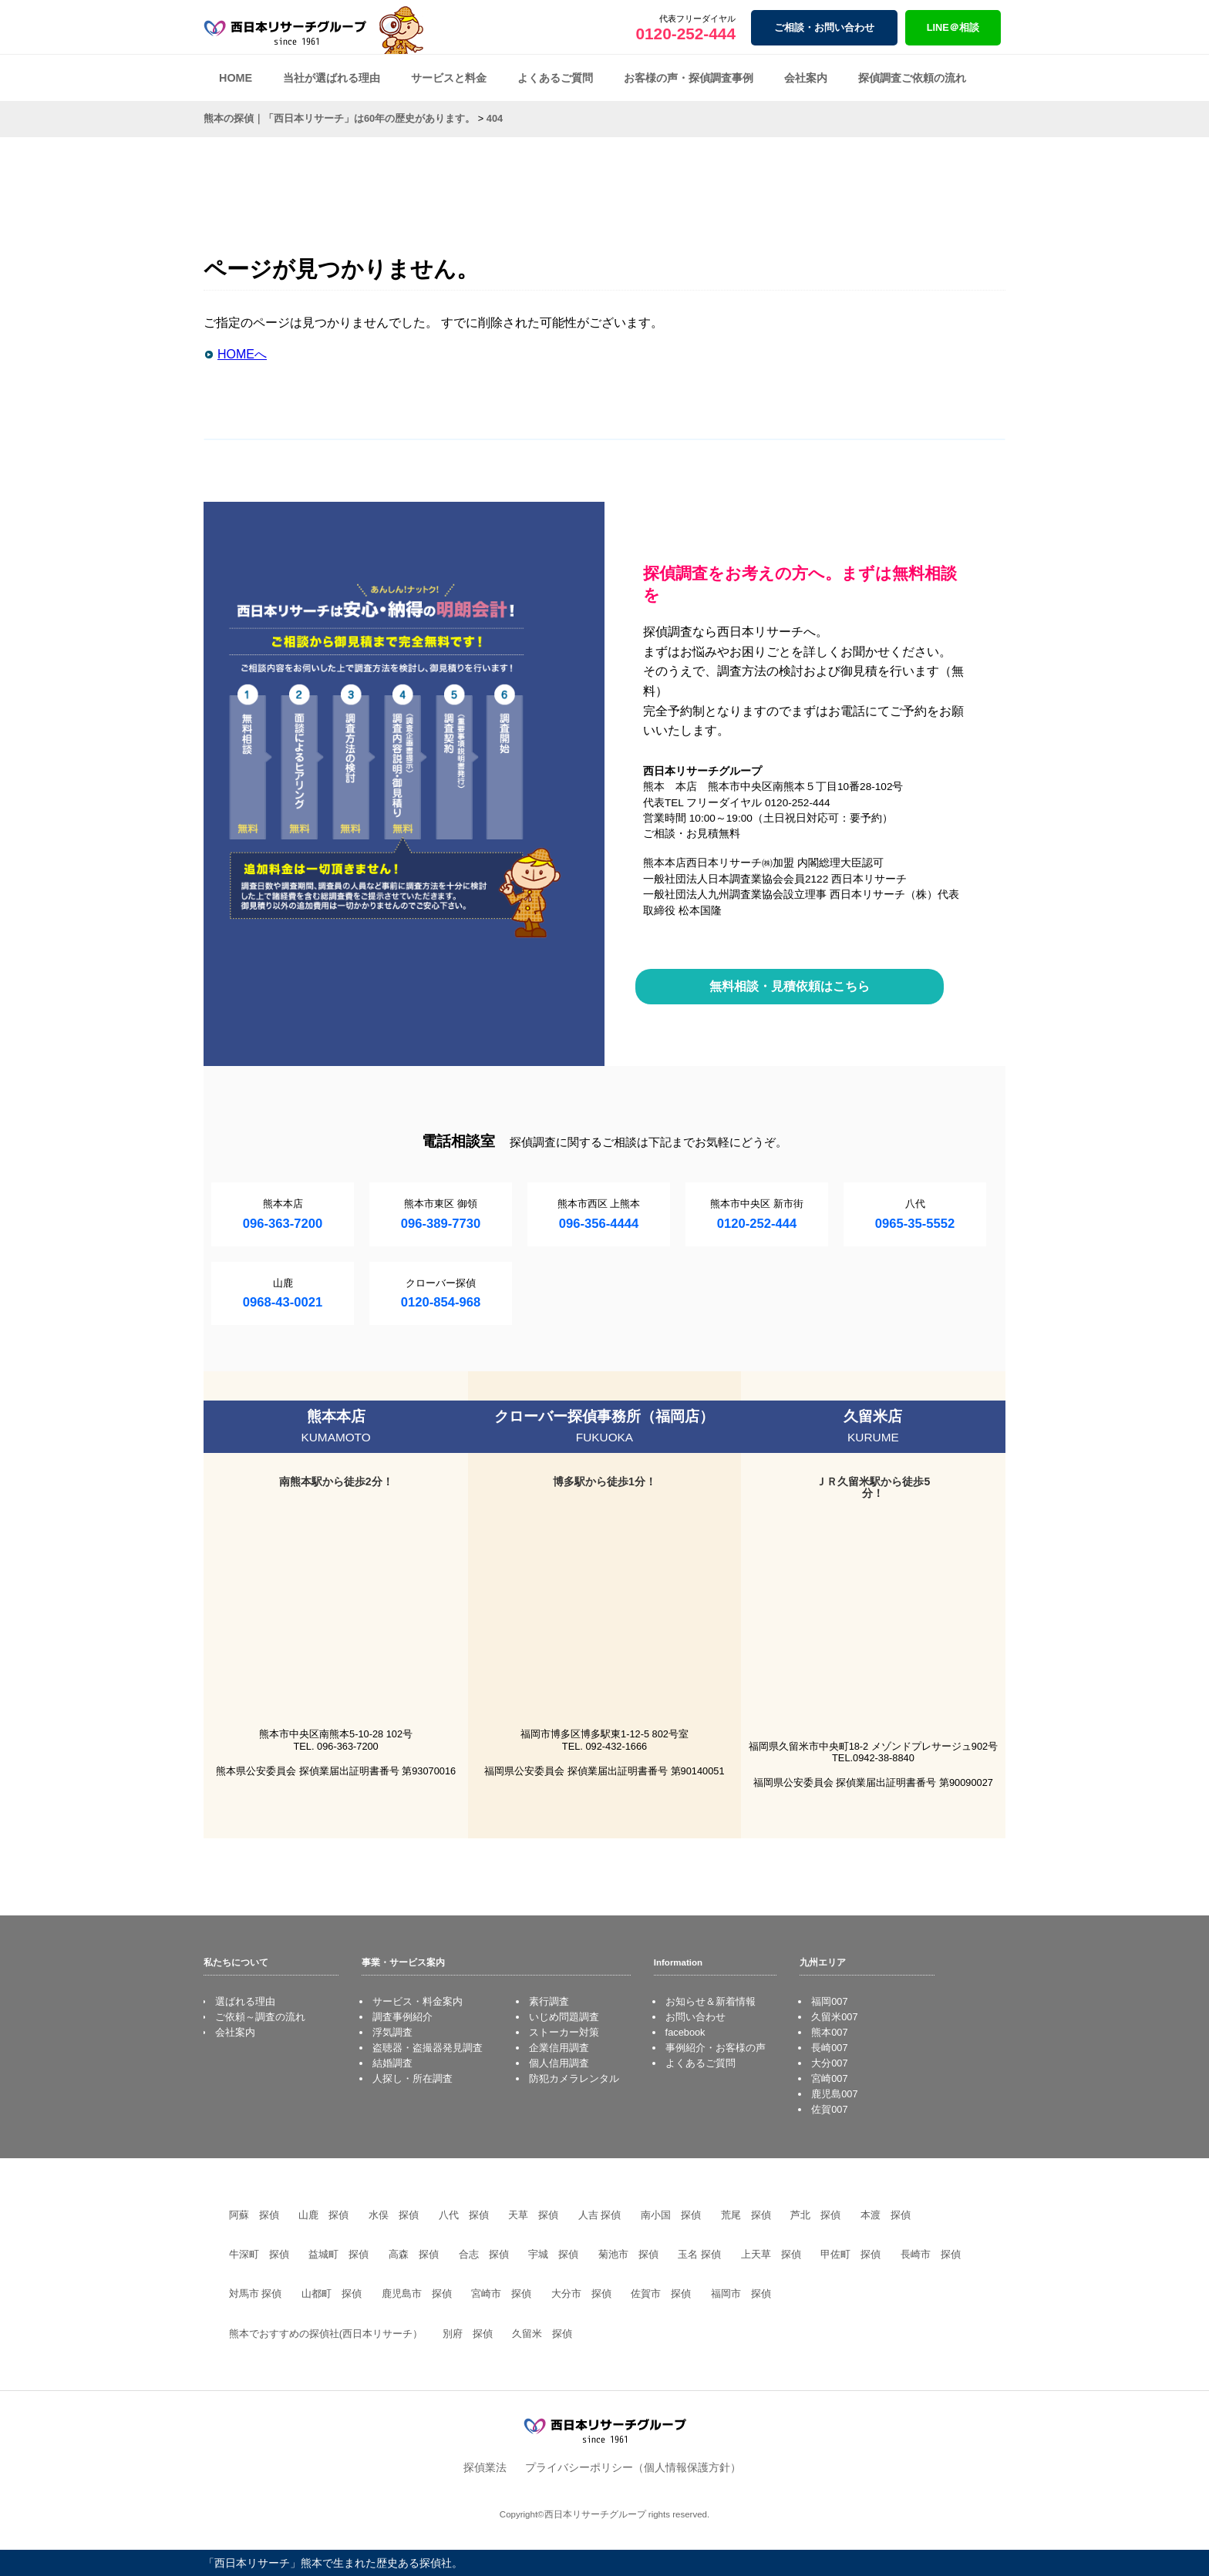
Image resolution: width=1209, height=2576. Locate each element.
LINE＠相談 (953, 27)
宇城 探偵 (553, 2254)
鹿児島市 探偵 (417, 2293)
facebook (685, 2032)
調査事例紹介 (402, 2017)
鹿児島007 (834, 2094)
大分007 (829, 2063)
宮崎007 (829, 2078)
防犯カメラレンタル (574, 2078)
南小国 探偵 (671, 2215)
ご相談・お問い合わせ (824, 27)
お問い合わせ (695, 2017)
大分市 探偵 (581, 2293)
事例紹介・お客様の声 (715, 2047)
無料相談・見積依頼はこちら (789, 986)
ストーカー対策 (564, 2032)
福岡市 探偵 (741, 2293)
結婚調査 (392, 2063)
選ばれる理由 (245, 2001)
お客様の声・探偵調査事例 (688, 78)
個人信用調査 (559, 2063)
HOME (235, 78)
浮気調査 (392, 2032)
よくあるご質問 (555, 78)
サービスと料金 (449, 78)
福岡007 (829, 2001)
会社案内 (805, 78)
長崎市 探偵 (931, 2254)
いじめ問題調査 (564, 2017)
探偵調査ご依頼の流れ (912, 78)
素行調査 (549, 2001)
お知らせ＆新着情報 (710, 2001)
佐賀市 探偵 (661, 2293)
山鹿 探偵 (323, 2215)
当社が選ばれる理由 (331, 78)
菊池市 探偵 (628, 2254)
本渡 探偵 (885, 2215)
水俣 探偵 (394, 2215)
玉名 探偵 (699, 2254)
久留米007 (834, 2017)
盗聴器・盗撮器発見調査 (427, 2047)
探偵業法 (485, 2467)
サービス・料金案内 (417, 2001)
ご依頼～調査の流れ (260, 2017)
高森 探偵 (414, 2254)
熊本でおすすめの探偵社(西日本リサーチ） (326, 2333)
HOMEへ (242, 354)
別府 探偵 (468, 2333)
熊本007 (829, 2032)
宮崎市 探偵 (501, 2293)
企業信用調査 (559, 2047)
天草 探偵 (533, 2215)
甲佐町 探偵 (850, 2254)
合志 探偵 (484, 2254)
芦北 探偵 (815, 2215)
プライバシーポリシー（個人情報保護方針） (633, 2467)
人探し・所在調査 (412, 2078)
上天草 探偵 (771, 2254)
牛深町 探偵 (259, 2254)
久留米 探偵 (542, 2333)
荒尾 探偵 (746, 2215)
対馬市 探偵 (255, 2293)
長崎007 (829, 2047)
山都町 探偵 (331, 2293)
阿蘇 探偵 (254, 2215)
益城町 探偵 (338, 2254)
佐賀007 (829, 2109)
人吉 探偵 (599, 2215)
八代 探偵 (464, 2215)
